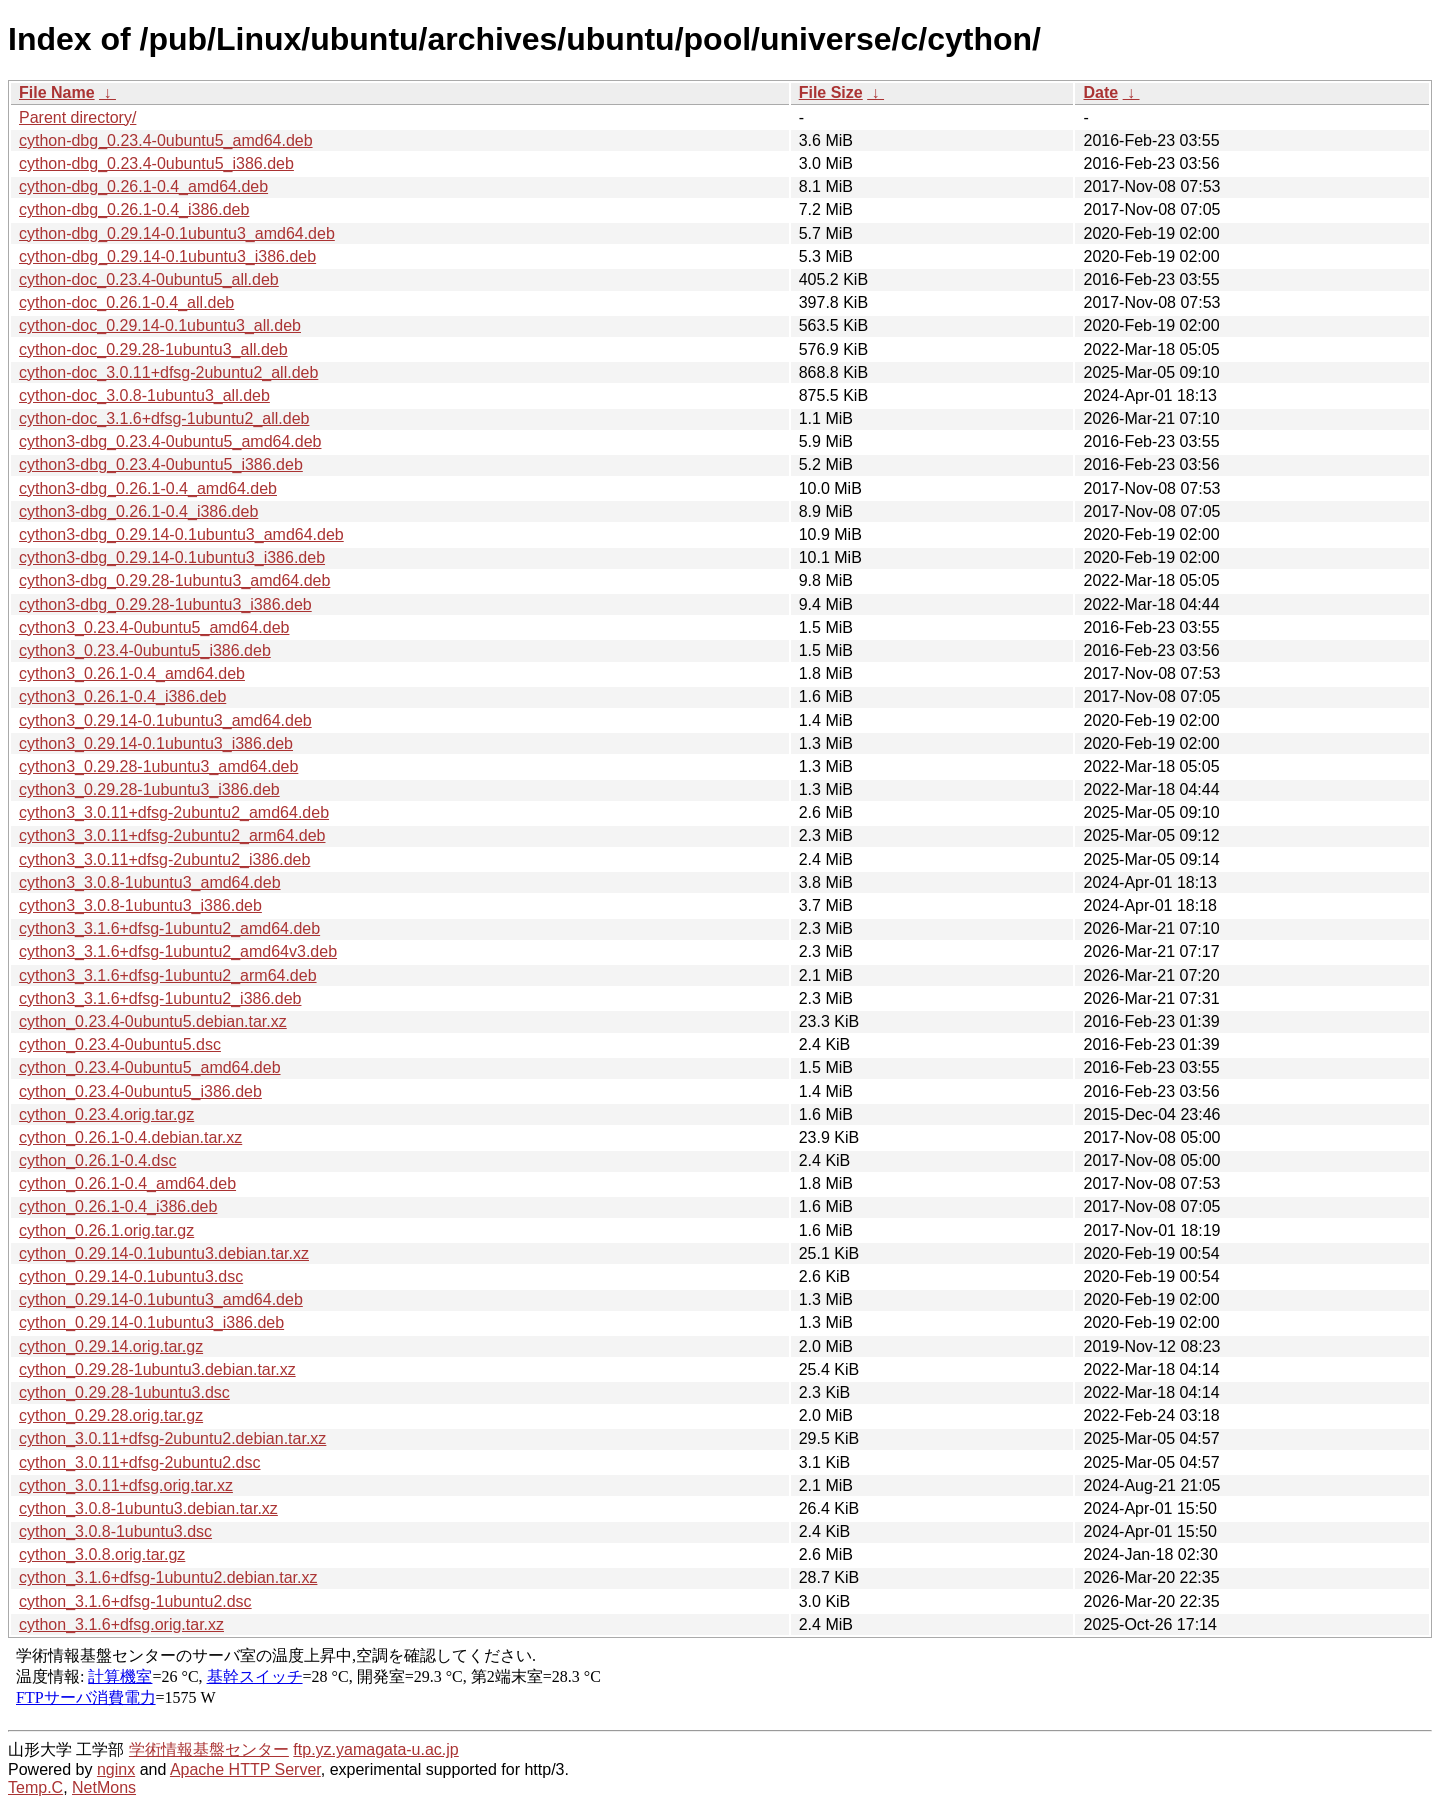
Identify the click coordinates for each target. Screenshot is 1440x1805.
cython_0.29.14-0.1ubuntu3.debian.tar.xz (164, 1253)
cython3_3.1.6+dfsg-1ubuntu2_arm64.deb (168, 975)
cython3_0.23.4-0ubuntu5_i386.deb (145, 650)
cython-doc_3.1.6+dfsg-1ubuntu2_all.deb (164, 418)
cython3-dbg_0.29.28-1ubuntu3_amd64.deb (174, 580)
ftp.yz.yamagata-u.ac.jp (375, 1749)
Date (1100, 92)
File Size (831, 92)
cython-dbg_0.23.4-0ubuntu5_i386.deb (156, 163)
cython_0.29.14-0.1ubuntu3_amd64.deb (161, 1299)
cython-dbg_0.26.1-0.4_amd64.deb (143, 186)
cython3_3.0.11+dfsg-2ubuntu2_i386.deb (164, 859)
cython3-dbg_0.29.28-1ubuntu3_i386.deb (165, 604)
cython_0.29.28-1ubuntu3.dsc (124, 1392)
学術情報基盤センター (209, 1749)
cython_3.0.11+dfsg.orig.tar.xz (126, 1485)
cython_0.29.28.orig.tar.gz (111, 1415)
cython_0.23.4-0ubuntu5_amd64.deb (150, 1067)
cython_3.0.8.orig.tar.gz (102, 1554)
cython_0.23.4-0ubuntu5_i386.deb (140, 1091)
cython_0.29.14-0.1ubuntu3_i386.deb (151, 1322)
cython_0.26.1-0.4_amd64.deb (127, 1183)
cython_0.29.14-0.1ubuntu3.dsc (131, 1276)
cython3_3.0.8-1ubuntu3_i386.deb (140, 905)
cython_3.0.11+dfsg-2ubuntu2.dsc (140, 1462)
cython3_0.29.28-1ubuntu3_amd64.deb (158, 766)
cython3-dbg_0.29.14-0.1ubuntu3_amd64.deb (181, 534)
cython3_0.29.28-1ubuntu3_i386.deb (149, 789)
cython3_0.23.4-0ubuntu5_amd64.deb (154, 627)
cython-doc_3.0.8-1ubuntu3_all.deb (144, 395)
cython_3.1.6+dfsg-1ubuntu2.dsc (135, 1601)
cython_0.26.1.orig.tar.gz (106, 1230)
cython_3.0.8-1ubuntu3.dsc (115, 1531)
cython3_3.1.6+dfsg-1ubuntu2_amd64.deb (169, 928)
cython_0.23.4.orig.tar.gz (106, 1114)
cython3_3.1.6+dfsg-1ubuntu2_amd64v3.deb (178, 951)
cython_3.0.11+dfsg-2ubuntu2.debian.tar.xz (172, 1438)
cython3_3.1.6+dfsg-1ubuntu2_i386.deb (160, 998)
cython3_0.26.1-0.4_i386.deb (122, 696)
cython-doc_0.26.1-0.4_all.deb (126, 302)
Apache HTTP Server (245, 1769)
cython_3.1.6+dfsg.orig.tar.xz (121, 1624)
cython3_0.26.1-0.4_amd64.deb (132, 673)
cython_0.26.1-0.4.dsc (97, 1160)
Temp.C (35, 1787)
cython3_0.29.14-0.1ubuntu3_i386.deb (156, 743)
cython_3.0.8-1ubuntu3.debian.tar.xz (148, 1508)
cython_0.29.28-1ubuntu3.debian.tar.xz (157, 1369)
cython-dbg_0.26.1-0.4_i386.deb (134, 209)
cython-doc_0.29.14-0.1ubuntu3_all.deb (160, 325)
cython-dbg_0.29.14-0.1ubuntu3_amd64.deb (177, 233)
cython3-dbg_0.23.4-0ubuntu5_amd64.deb (170, 441)
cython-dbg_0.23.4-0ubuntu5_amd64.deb (166, 140)
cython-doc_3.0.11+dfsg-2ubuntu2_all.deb (168, 372)
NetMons (104, 1787)
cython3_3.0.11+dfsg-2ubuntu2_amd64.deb (174, 812)
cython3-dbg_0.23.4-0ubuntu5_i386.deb (161, 464)
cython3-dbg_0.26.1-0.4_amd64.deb (148, 488)
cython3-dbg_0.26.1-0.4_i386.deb (138, 511)
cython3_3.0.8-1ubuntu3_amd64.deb (150, 882)
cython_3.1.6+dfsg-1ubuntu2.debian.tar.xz (168, 1577)
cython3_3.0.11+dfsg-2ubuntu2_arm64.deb (172, 835)
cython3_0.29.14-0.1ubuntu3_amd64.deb (165, 720)
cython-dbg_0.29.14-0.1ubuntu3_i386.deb (167, 256)
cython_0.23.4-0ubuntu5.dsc (120, 1044)
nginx (116, 1769)
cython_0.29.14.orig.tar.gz (111, 1346)
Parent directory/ (77, 117)
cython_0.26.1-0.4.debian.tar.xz (130, 1137)
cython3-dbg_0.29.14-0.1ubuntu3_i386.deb (172, 557)
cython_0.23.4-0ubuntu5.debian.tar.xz (153, 1021)
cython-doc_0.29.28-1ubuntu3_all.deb (153, 349)
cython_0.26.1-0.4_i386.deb (118, 1206)
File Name (57, 92)
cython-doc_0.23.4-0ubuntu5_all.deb (149, 279)
